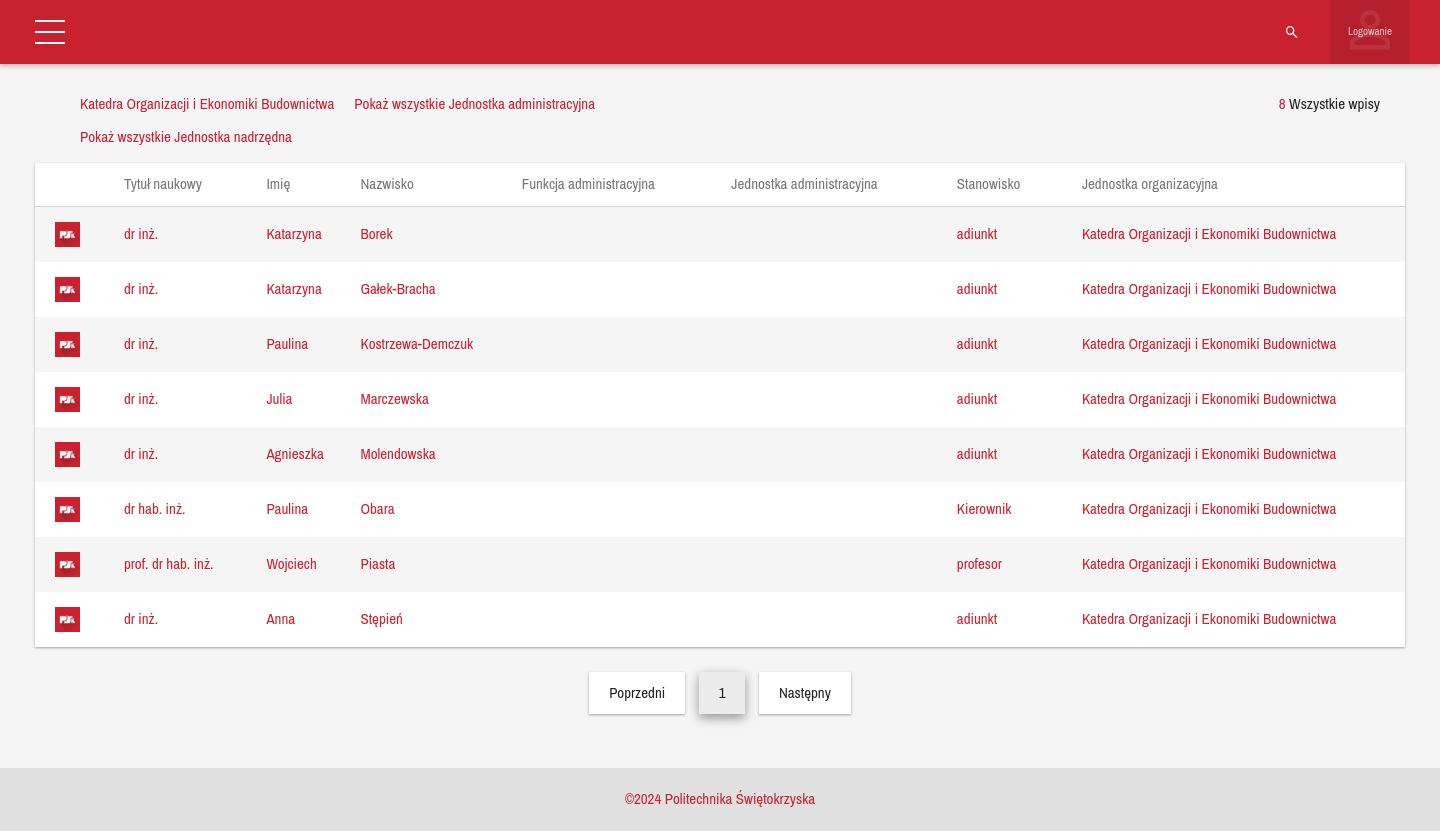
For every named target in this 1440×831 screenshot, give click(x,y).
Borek (376, 233)
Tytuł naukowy (172, 183)
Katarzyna (293, 233)
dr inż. (141, 233)
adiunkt (977, 233)
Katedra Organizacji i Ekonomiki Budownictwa (1209, 233)
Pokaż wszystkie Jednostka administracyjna (474, 103)
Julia (279, 398)
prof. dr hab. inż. (169, 563)
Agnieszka (294, 453)
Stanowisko (998, 183)
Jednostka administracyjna (814, 183)
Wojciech (291, 563)
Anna (280, 618)
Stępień (381, 618)
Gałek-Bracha (397, 288)
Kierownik (984, 508)
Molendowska (397, 453)
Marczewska (394, 398)
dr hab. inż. (155, 508)
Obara (377, 508)
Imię (287, 183)
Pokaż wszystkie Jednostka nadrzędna (186, 136)
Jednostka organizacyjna (1160, 183)
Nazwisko (396, 183)
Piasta (377, 563)
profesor (979, 563)
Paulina (287, 343)
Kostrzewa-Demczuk (416, 343)
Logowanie (1370, 31)
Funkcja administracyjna (598, 183)
